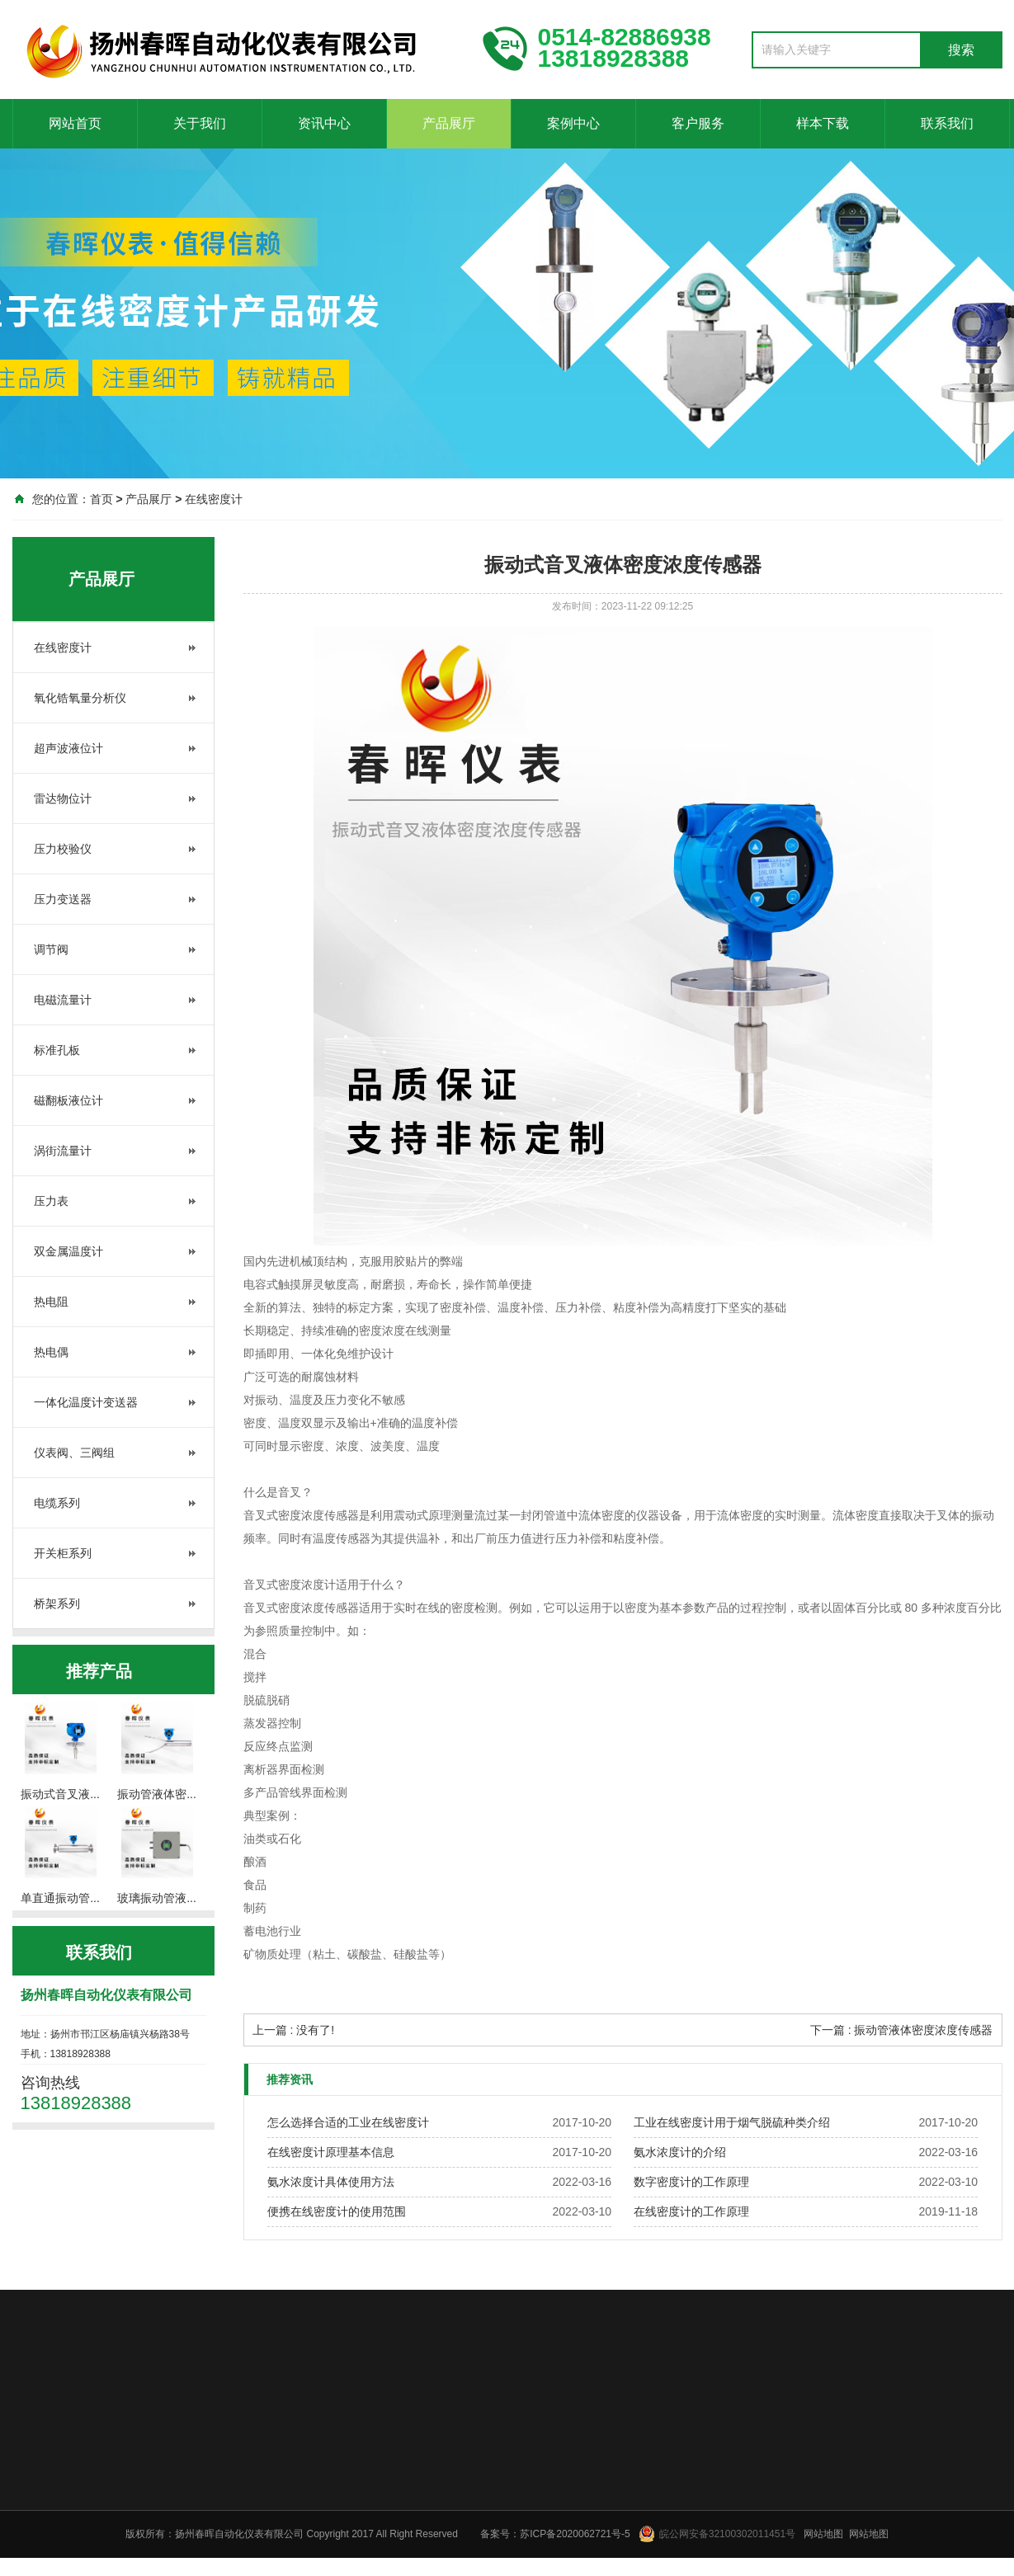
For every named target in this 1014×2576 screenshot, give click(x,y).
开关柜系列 (63, 1553)
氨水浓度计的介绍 (680, 2152)
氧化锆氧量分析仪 (80, 697)
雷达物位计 (63, 798)
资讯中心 (324, 123)
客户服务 (698, 123)
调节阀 (51, 949)
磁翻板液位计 (68, 1100)
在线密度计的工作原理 (691, 2211)
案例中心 (573, 123)
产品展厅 (448, 123)
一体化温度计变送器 (86, 1402)
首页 (101, 499)
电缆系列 (57, 1502)
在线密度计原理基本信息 (330, 2152)
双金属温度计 (68, 1251)
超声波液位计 (68, 748)
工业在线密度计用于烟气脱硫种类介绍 (732, 2122)
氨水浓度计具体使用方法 (330, 2181)
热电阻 (51, 1301)
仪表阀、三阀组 (74, 1452)
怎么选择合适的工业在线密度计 (348, 2122)
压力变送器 (63, 899)
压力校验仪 (63, 848)
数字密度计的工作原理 (691, 2181)
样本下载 (822, 123)
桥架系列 (57, 1603)
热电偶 (51, 1352)
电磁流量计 (63, 999)
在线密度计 (214, 499)
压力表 (51, 1201)
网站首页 (75, 123)
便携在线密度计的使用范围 (336, 2211)
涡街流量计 (63, 1150)
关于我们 (199, 123)
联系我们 (947, 123)
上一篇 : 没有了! (293, 2030)
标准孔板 (57, 1050)
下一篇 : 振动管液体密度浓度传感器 (901, 2030)
